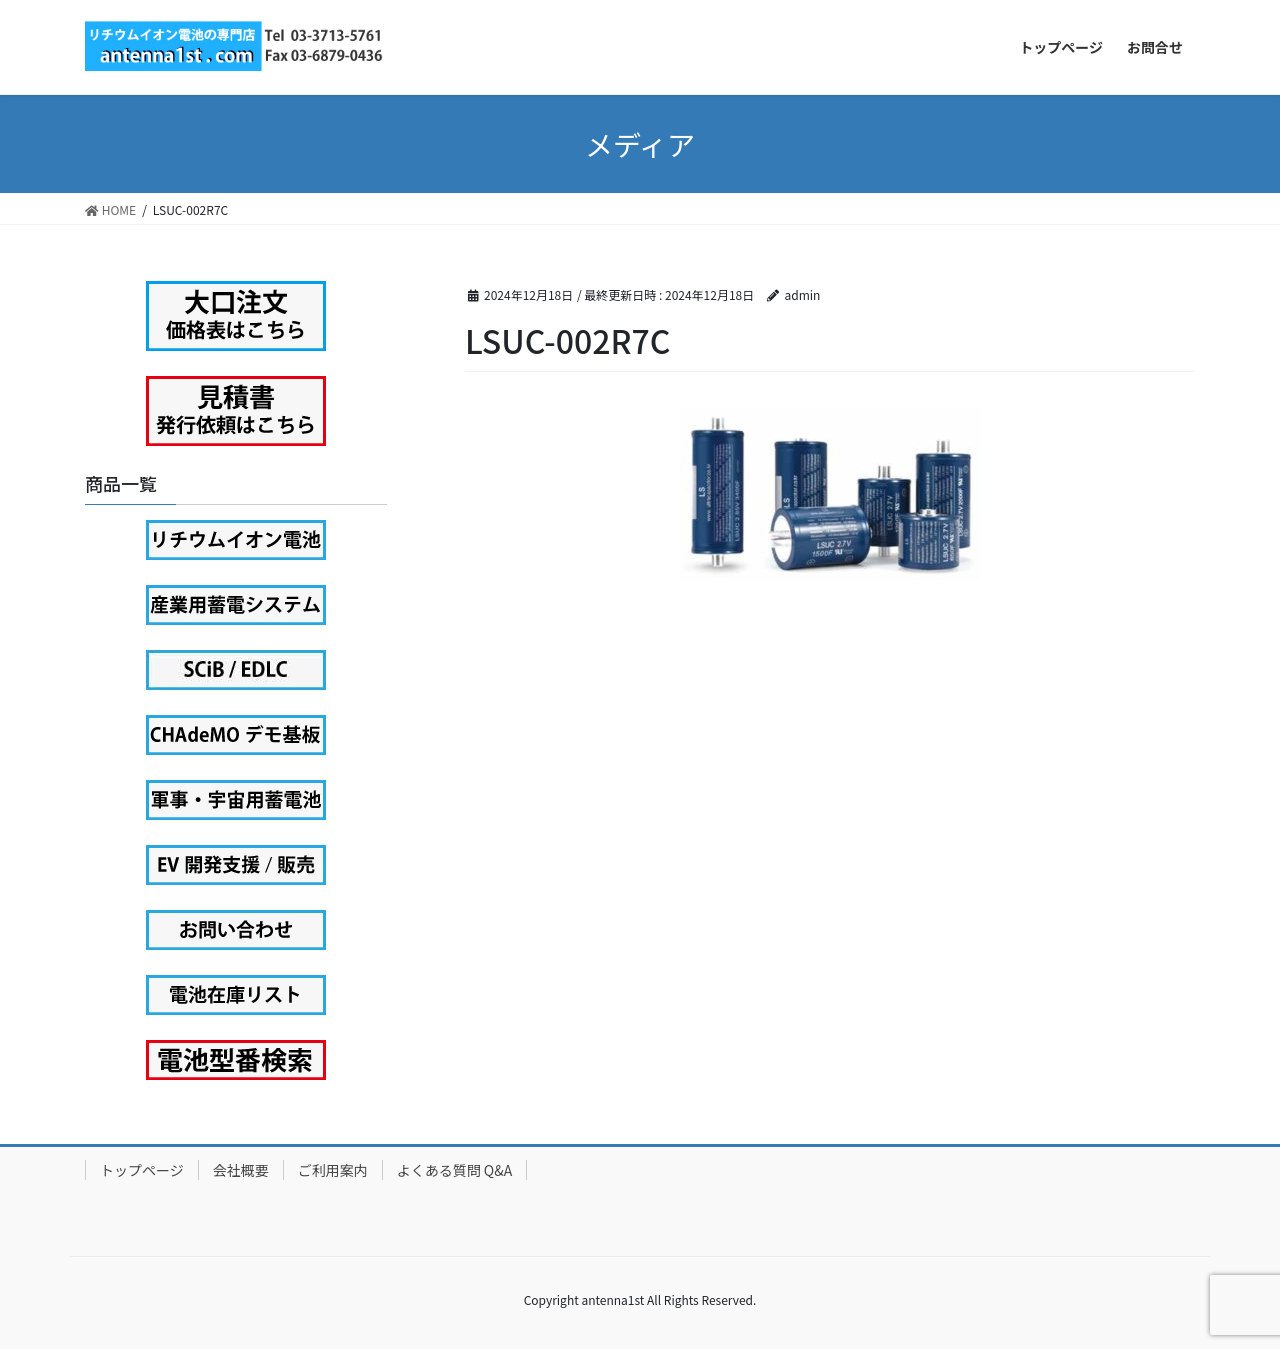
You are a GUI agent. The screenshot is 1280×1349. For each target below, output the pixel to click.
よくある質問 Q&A (455, 1170)
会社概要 (241, 1170)
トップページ (142, 1170)
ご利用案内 (333, 1170)
